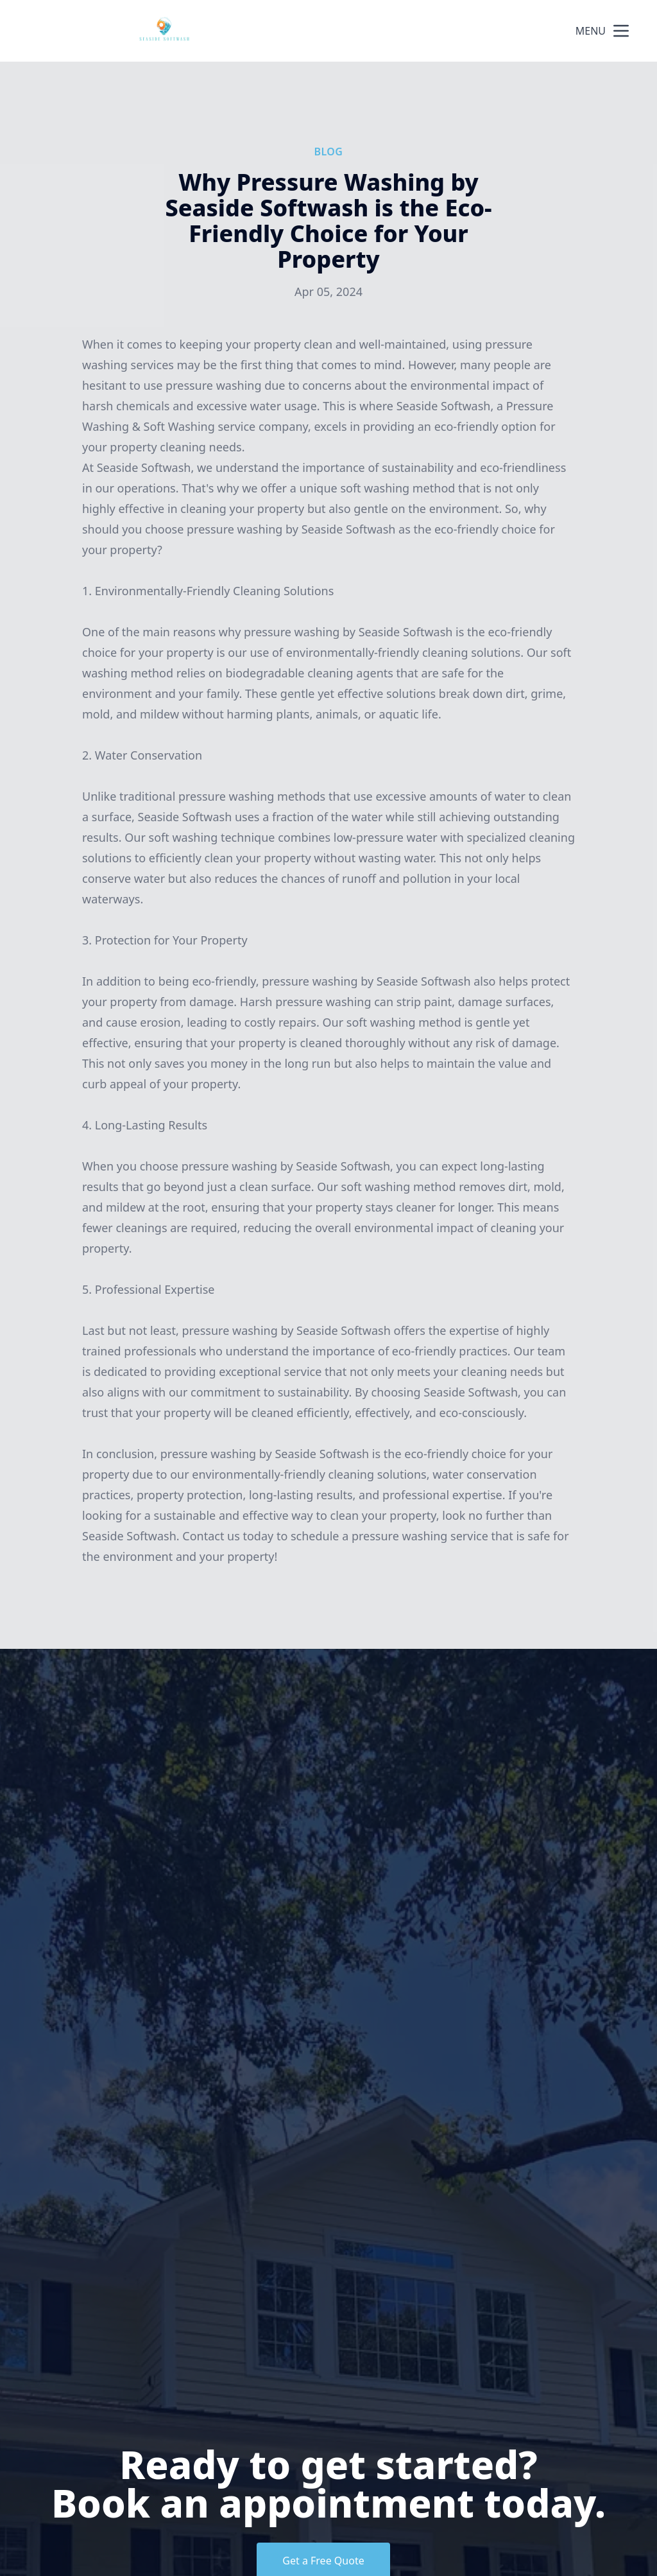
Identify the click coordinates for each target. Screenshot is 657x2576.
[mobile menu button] (621, 30)
